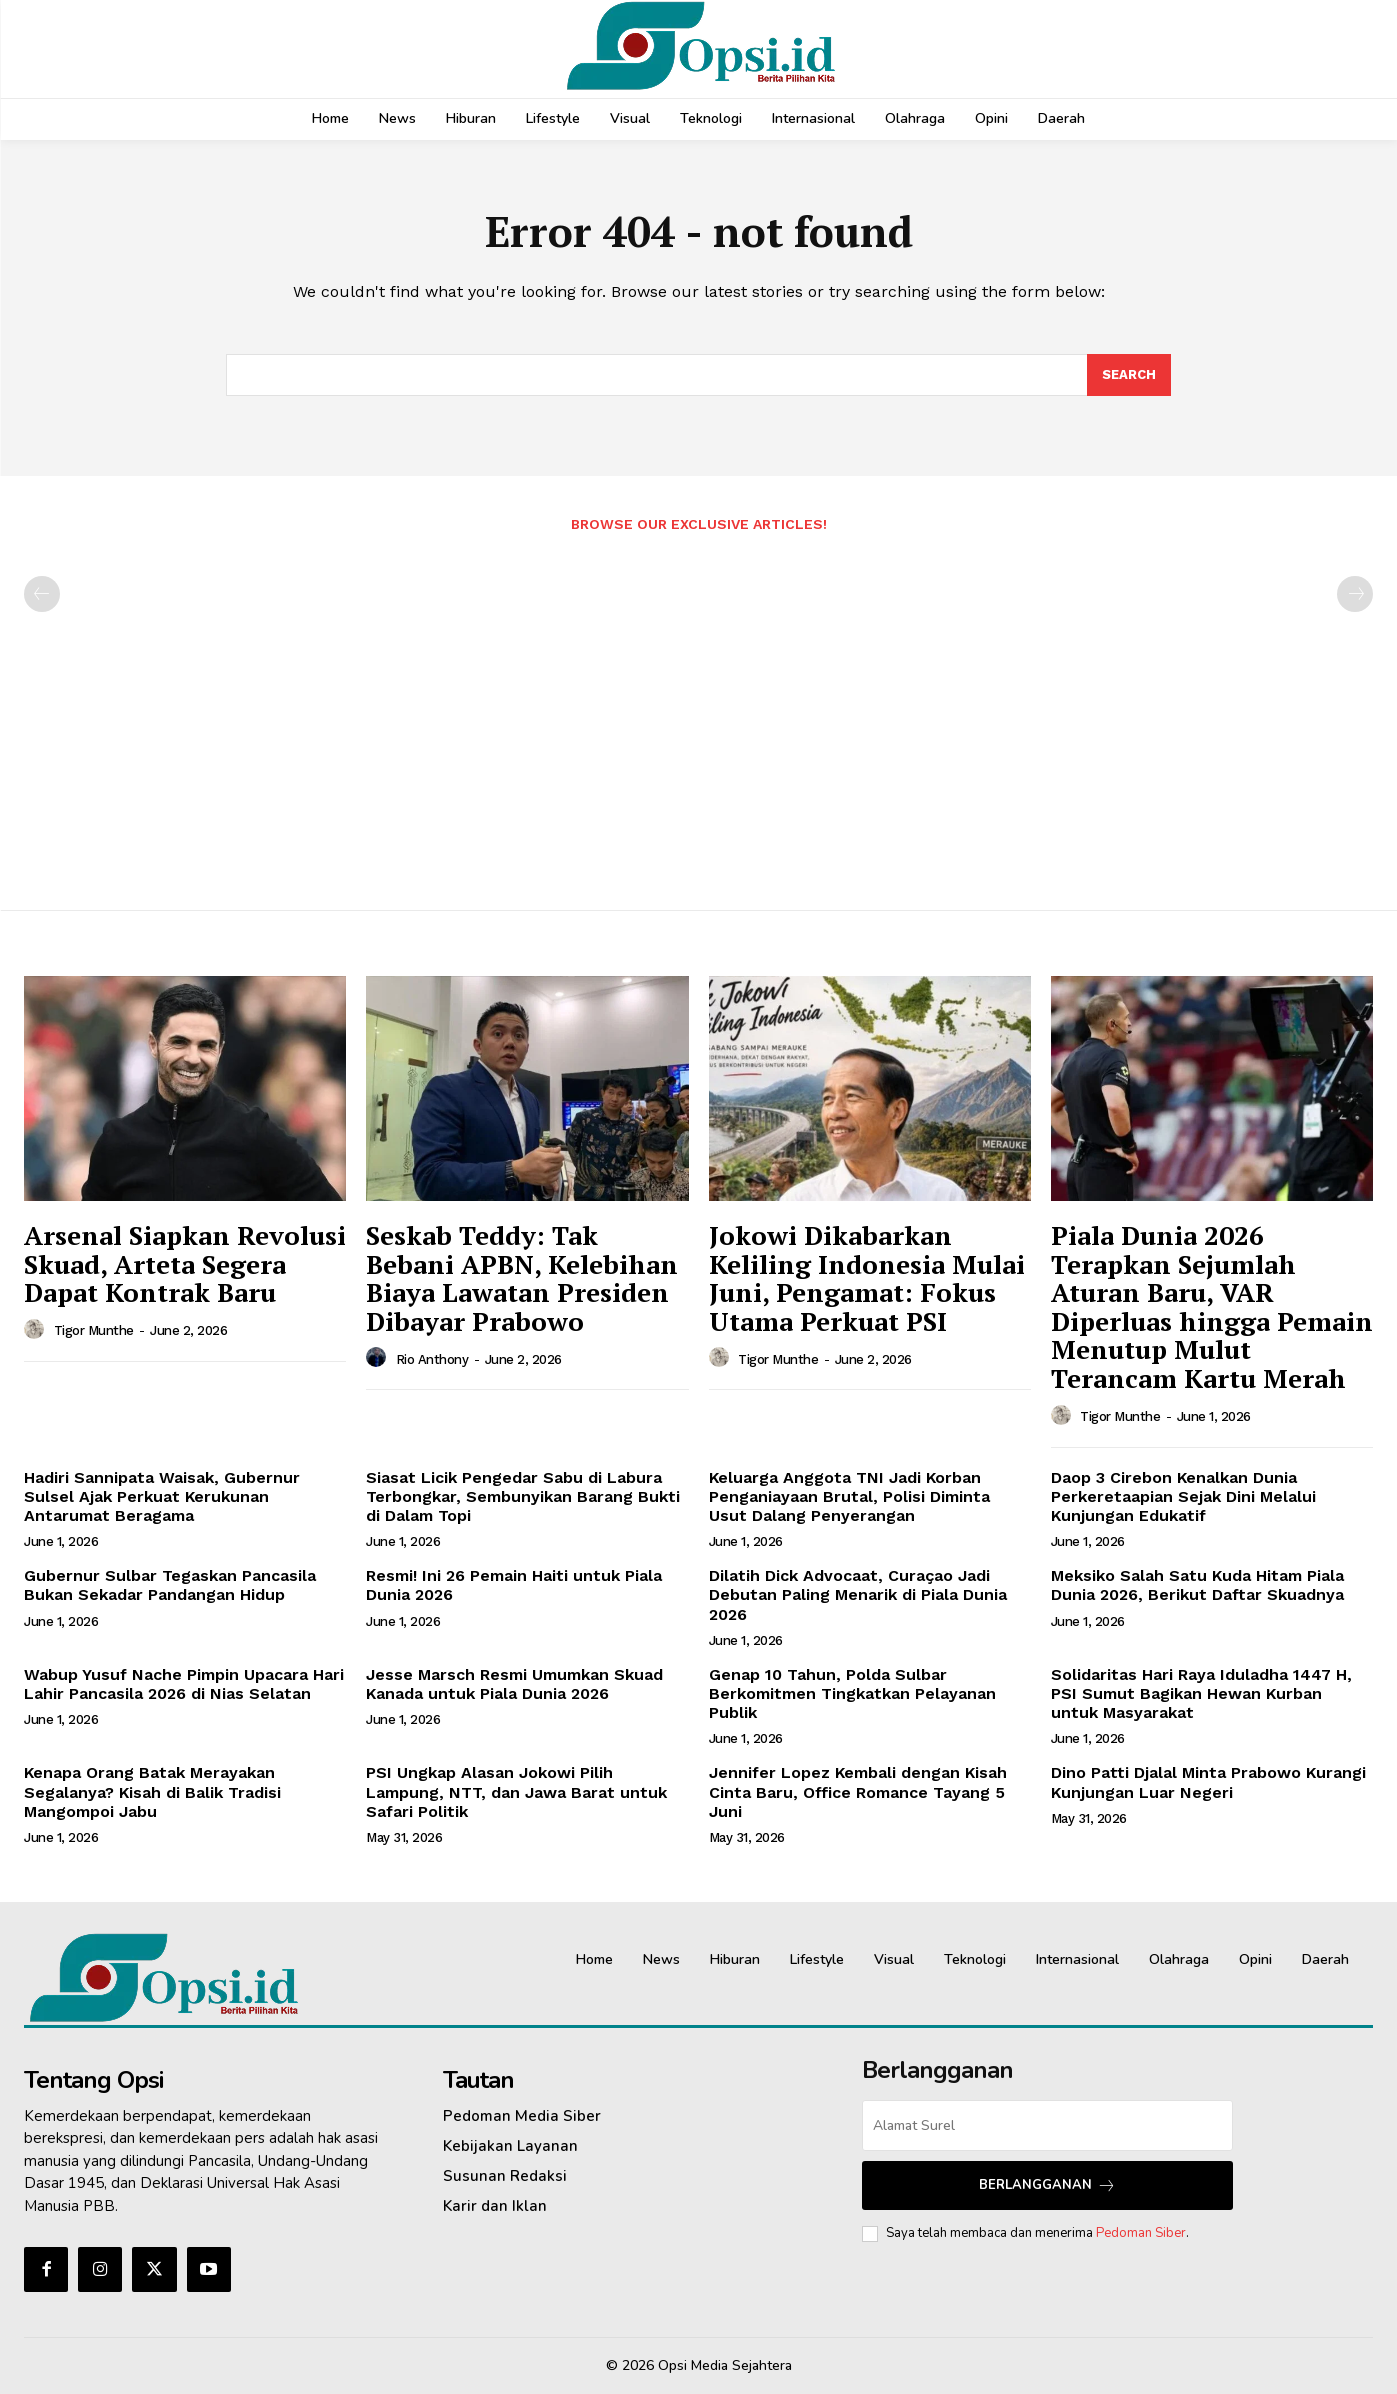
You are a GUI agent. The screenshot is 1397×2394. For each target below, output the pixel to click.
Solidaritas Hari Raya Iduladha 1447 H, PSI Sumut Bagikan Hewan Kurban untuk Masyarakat (1201, 1693)
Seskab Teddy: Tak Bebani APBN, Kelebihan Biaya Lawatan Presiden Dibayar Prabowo (522, 1278)
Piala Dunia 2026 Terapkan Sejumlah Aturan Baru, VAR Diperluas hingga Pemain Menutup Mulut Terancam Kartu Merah (1212, 1306)
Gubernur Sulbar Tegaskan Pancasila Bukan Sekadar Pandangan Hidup (170, 1585)
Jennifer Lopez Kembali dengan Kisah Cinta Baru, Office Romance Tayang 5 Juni (858, 1791)
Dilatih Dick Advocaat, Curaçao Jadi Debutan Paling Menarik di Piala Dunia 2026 (858, 1594)
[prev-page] (42, 594)
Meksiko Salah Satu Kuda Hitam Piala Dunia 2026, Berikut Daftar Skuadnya (1197, 1585)
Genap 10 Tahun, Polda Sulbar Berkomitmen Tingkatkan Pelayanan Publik (852, 1693)
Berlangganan (1047, 2185)
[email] (1047, 2125)
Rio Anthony (432, 1359)
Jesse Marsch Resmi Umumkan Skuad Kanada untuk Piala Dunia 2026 (514, 1684)
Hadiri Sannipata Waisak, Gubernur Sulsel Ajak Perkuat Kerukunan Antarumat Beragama (162, 1496)
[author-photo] (37, 1330)
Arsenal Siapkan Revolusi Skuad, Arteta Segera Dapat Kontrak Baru (185, 1263)
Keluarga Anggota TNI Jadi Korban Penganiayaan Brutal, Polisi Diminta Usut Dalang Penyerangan (849, 1496)
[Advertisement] (699, 711)
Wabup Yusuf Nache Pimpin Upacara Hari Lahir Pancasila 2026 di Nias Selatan (184, 1684)
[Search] (1129, 375)
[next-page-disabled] (1355, 594)
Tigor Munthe (94, 1330)
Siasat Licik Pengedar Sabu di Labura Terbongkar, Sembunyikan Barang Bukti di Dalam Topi (523, 1496)
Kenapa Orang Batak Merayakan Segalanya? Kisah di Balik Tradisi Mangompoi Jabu (152, 1791)
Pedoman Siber (1141, 2233)
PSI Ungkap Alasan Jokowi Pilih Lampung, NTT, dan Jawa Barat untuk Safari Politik (516, 1791)
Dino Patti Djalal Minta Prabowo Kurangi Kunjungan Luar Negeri (1208, 1782)
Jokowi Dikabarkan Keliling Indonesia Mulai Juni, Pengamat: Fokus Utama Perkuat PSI (867, 1278)
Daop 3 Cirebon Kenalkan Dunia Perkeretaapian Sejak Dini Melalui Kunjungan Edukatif (1183, 1496)
